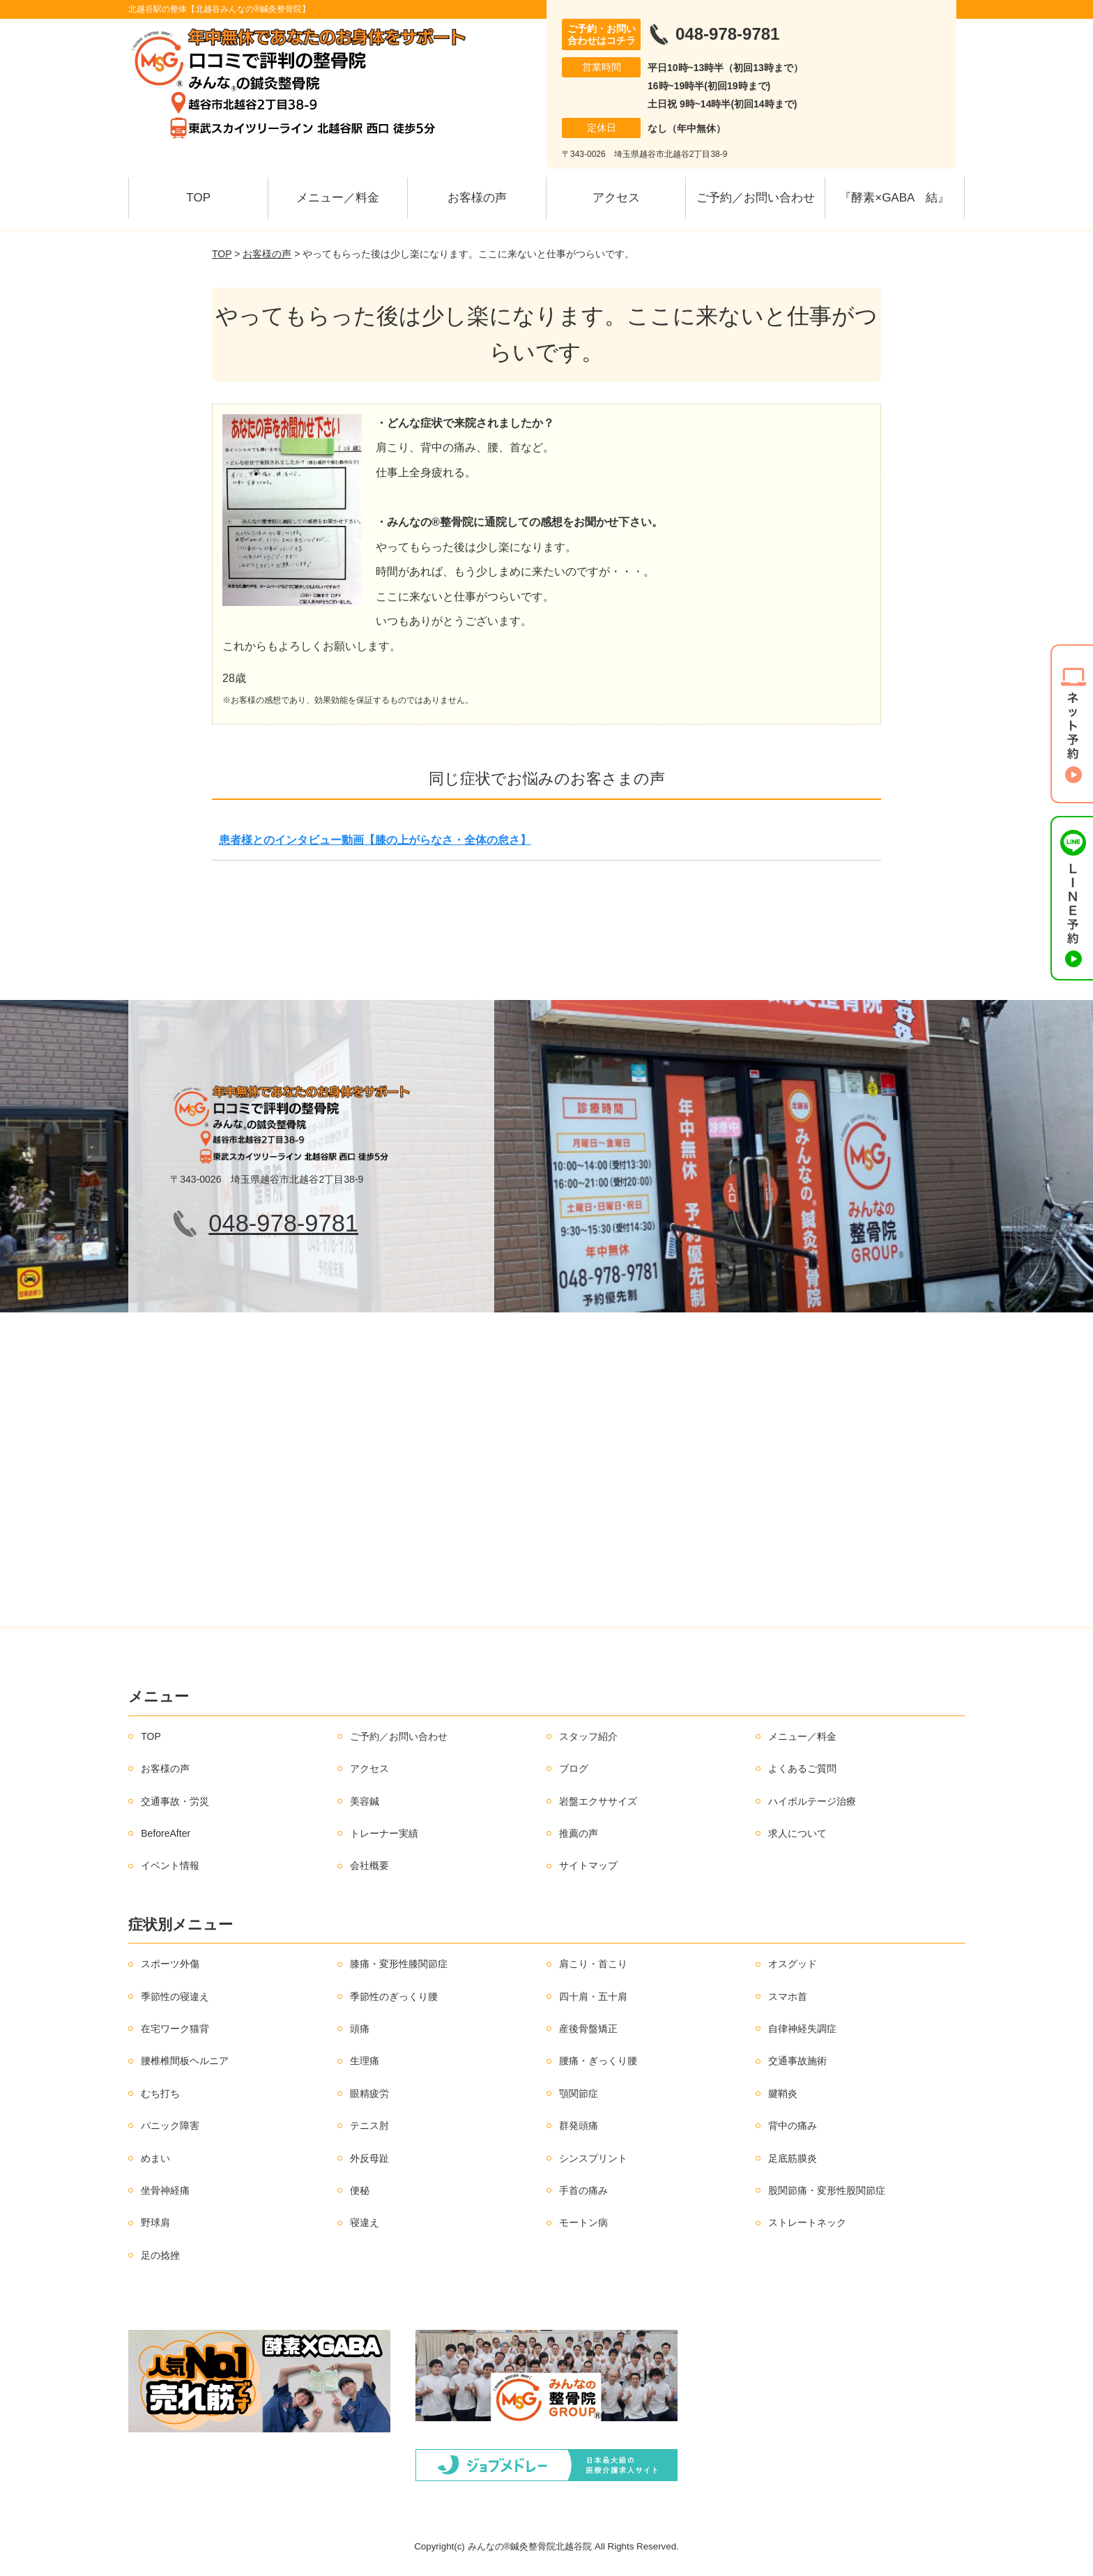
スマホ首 (787, 1996)
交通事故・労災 (175, 1801)
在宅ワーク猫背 (175, 2028)
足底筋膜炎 (792, 2158)
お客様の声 (477, 197)
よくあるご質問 (802, 1768)
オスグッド (792, 1963)
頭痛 (359, 2028)
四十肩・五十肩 (593, 1996)
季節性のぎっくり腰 (394, 1996)
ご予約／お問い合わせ (755, 197)
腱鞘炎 (782, 2093)
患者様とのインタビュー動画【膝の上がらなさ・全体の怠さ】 (375, 840)
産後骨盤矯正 (588, 2028)
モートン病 (583, 2222)
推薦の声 (578, 1833)
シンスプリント (593, 2158)
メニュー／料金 (337, 197)
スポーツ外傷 (170, 1963)
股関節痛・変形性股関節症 (826, 2190)
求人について (797, 1833)
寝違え (364, 2222)
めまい (155, 2158)
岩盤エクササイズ (598, 1801)
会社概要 (369, 1865)
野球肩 (155, 2222)
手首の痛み (583, 2190)
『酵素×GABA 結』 (894, 197)
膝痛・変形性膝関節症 (399, 1963)
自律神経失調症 (802, 2028)
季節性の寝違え (175, 1996)
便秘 (359, 2190)
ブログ (573, 1768)
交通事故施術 (797, 2060)
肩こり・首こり (593, 1963)
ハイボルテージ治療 (812, 1801)
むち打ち (160, 2093)
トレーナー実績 (384, 1833)
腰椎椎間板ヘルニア (185, 2060)
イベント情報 (170, 1865)
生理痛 (364, 2060)
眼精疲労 (369, 2093)
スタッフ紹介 (588, 1736)
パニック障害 (170, 2125)
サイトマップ (588, 1865)
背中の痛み (792, 2125)
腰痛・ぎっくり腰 (598, 2060)
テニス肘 (369, 2125)
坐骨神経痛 (165, 2190)
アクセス (616, 197)
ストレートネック (807, 2222)
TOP (198, 197)
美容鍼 (364, 1801)
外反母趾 (369, 2158)
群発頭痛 (578, 2125)
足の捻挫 (160, 2255)
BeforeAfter (165, 1833)
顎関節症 (578, 2093)
